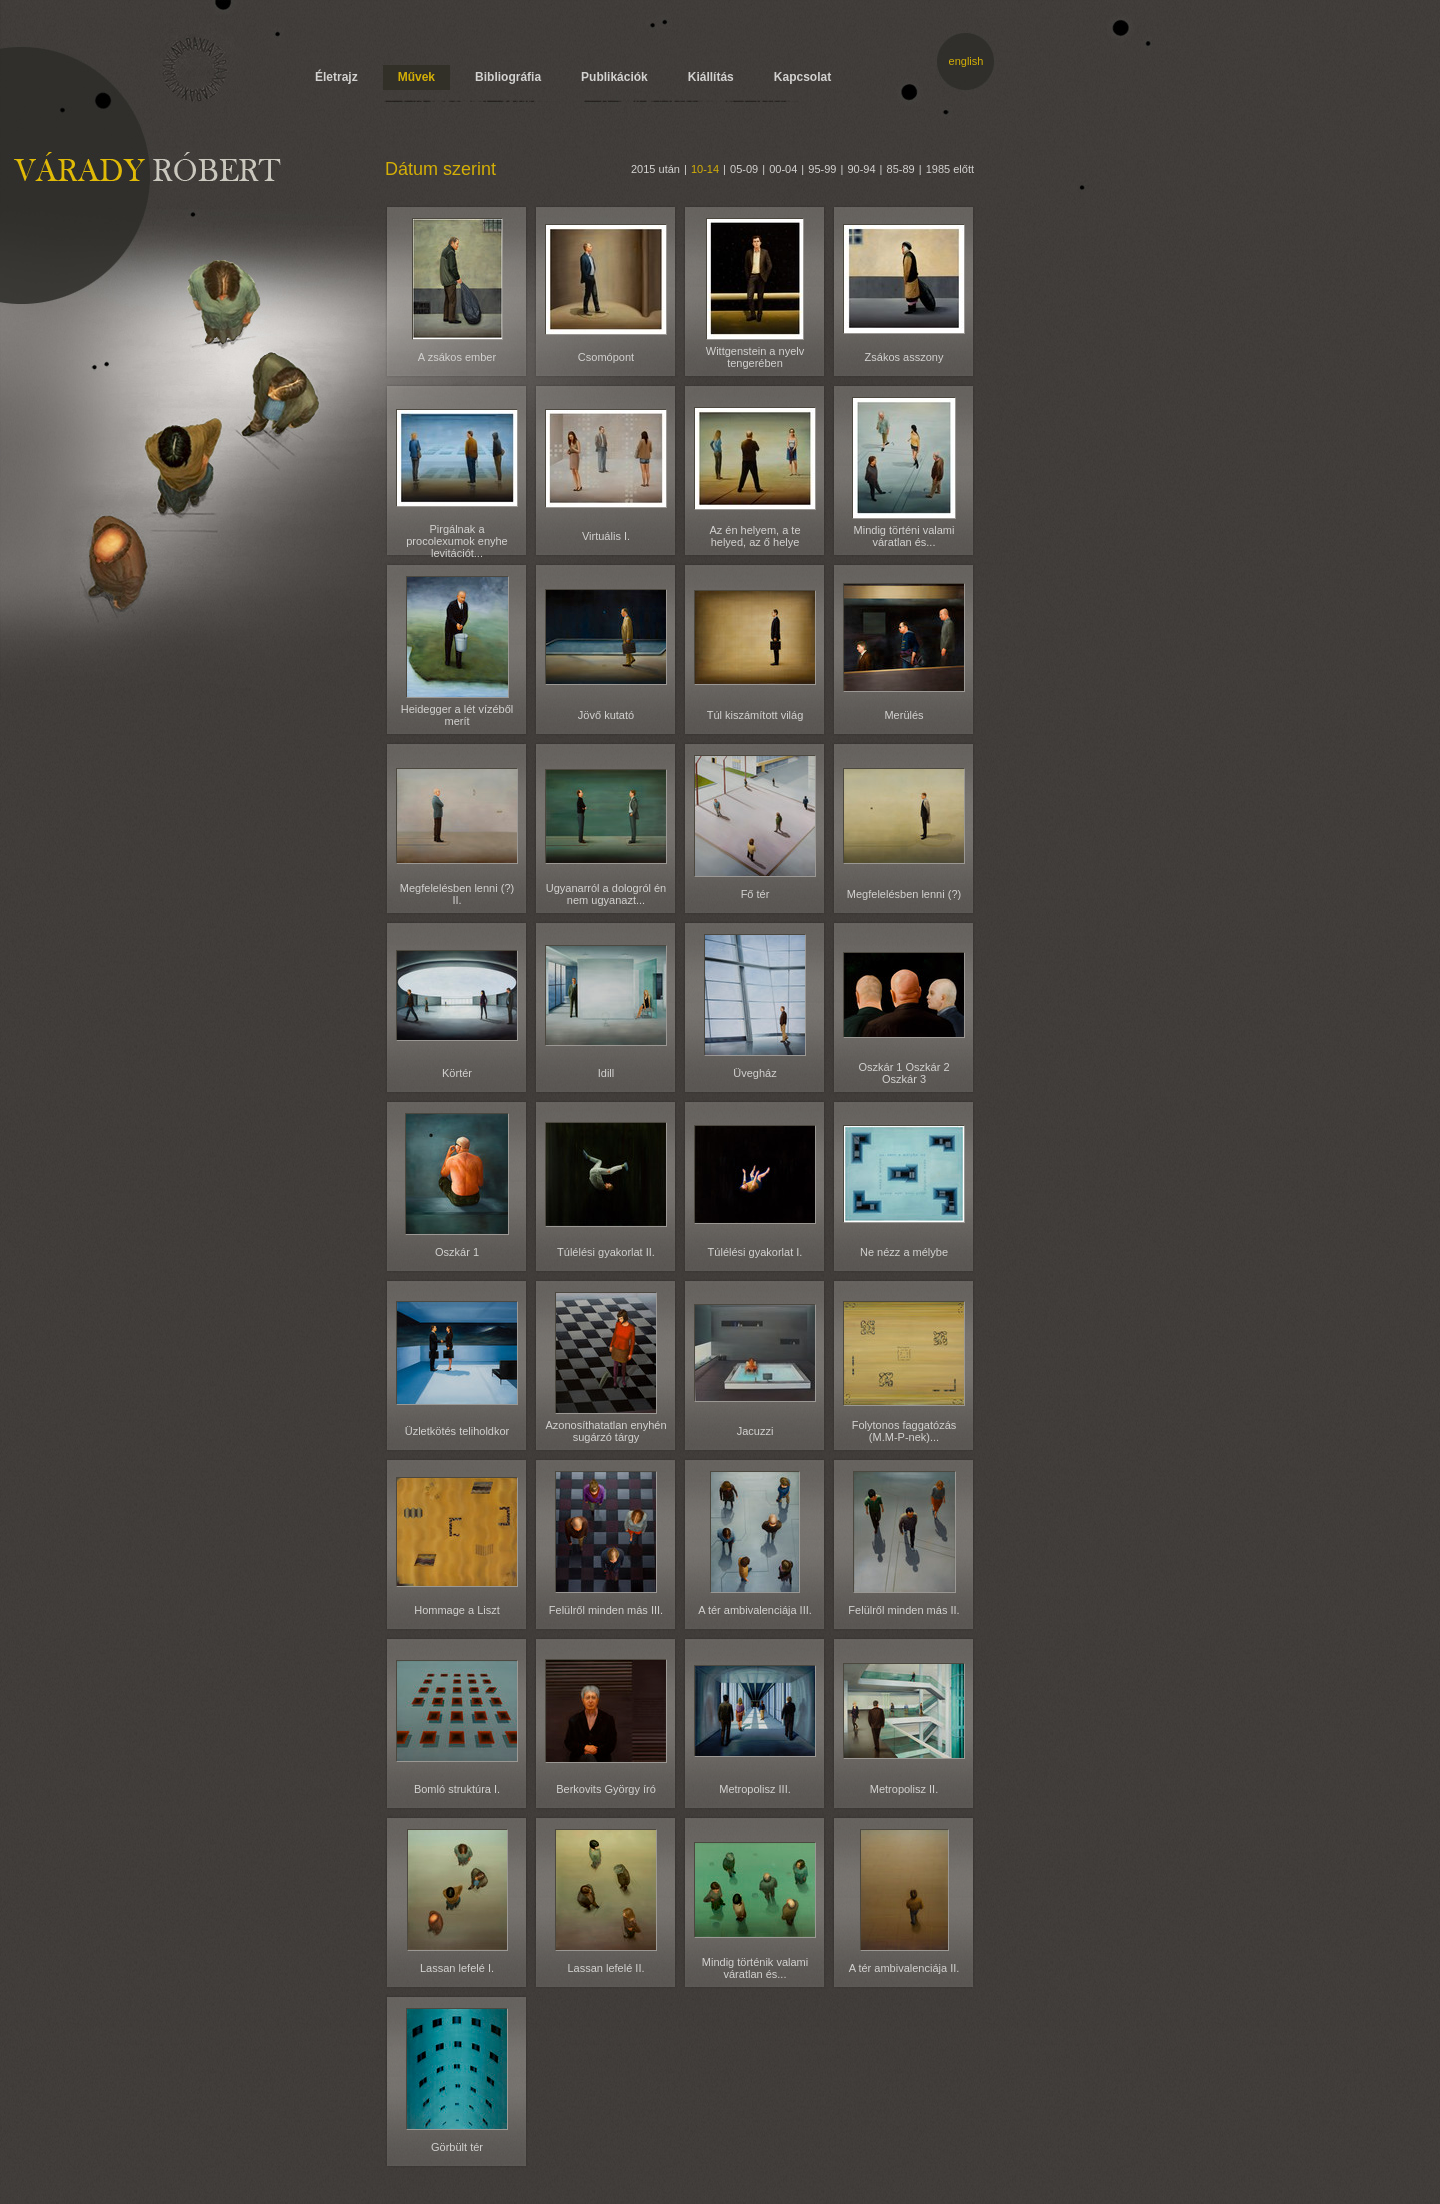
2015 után (655, 169)
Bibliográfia (508, 77)
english (966, 61)
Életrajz (336, 77)
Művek (416, 77)
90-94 (861, 169)
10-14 (705, 169)
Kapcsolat (802, 77)
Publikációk (614, 77)
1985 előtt (950, 169)
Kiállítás (711, 77)
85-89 (901, 169)
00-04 (783, 169)
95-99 (822, 169)
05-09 (744, 169)
